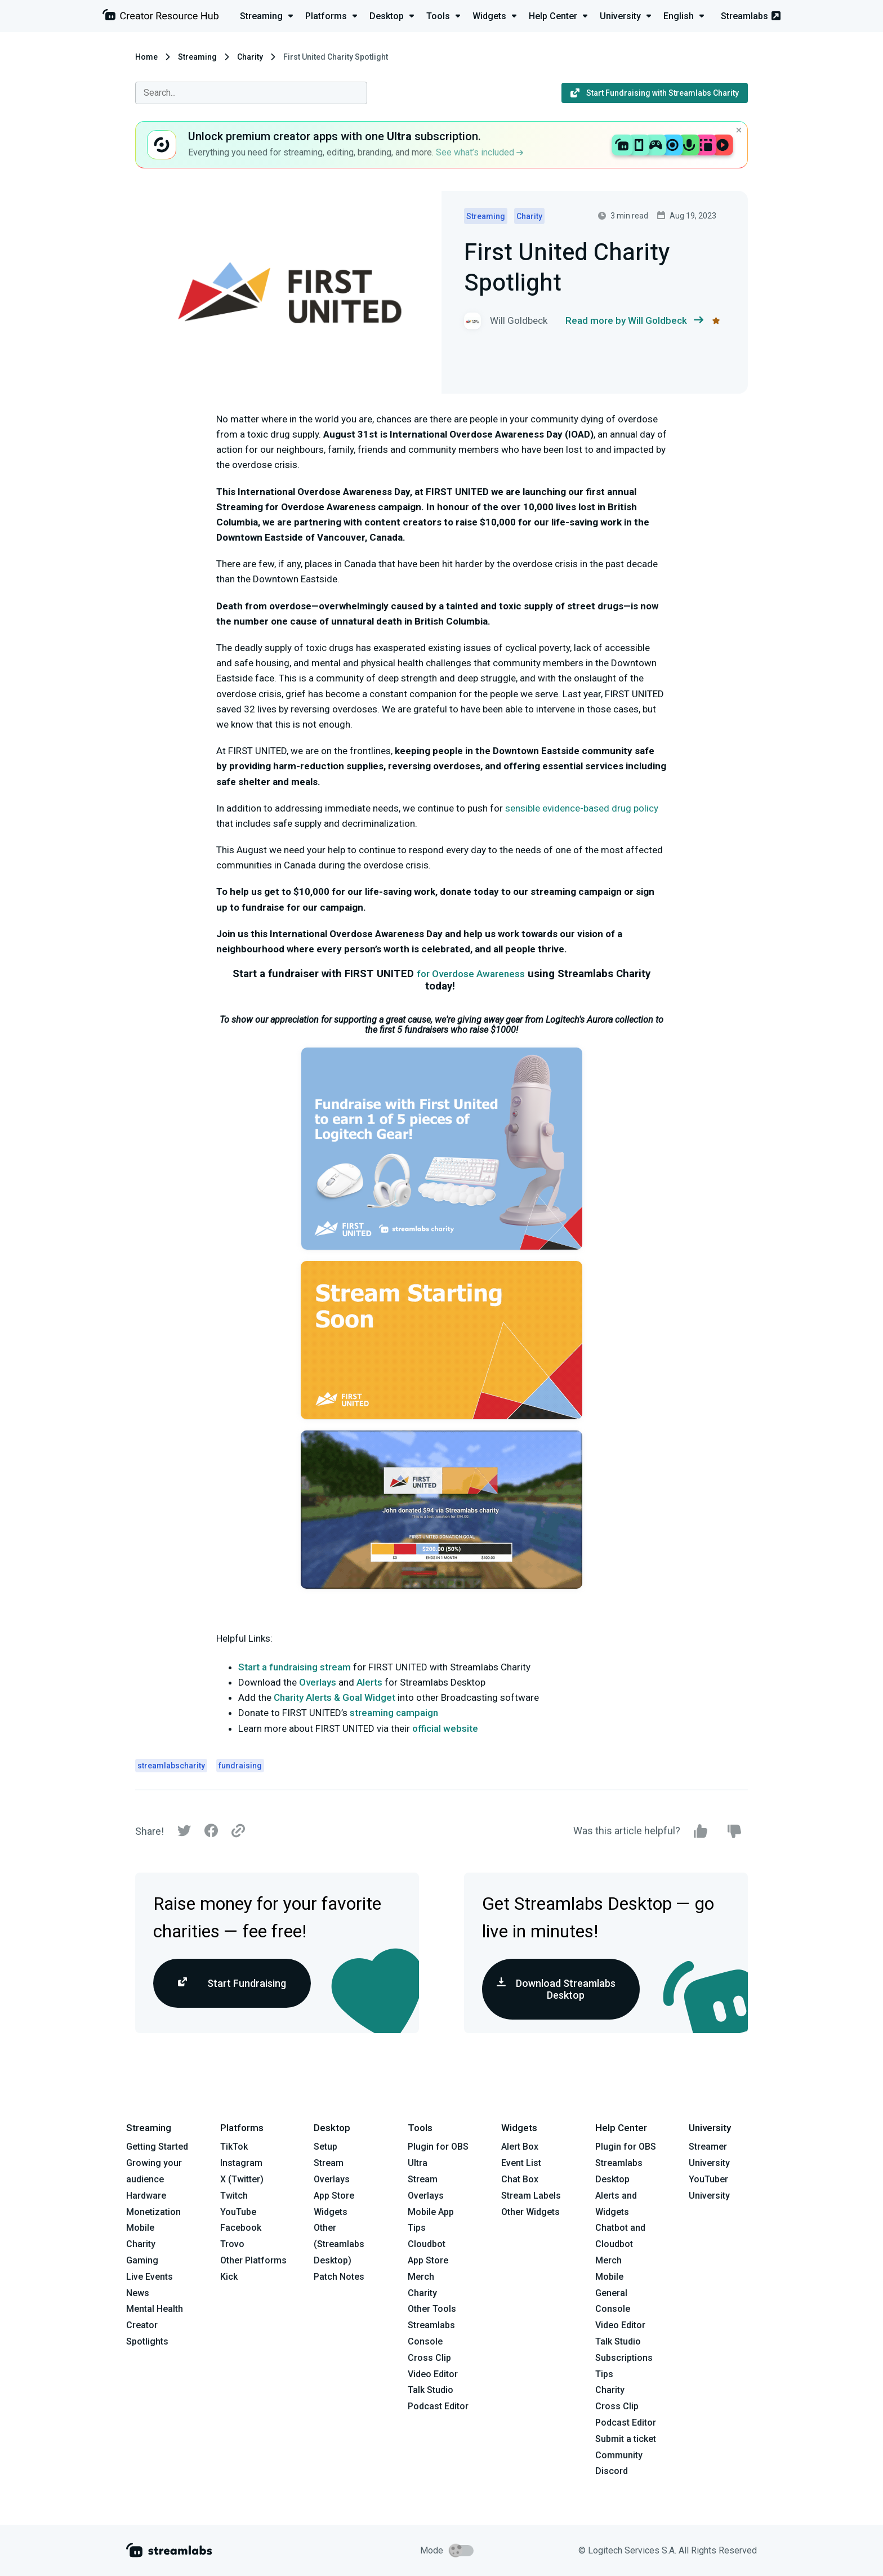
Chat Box (519, 2179)
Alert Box (519, 2146)
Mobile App (431, 2212)
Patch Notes (339, 2276)
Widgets (330, 2212)
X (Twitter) (242, 2179)
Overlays (317, 1682)
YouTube (238, 2212)
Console (612, 2308)
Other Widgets (530, 2212)
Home (146, 56)
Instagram (241, 2163)
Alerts (369, 1682)
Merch (421, 2276)
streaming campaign (394, 1712)
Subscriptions (624, 2357)
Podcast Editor (438, 2406)
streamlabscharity (171, 1765)
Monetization (153, 2212)
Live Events (149, 2276)
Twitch (234, 2195)
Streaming (197, 56)
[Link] (238, 1831)
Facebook (240, 2227)
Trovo (232, 2244)
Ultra (417, 2163)
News (137, 2293)
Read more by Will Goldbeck (634, 321)
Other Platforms (253, 2260)
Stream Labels (531, 2195)
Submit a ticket (625, 2439)
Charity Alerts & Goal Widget (334, 1697)
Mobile (140, 2227)
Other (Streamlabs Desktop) (339, 2244)
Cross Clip (429, 2357)
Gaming (142, 2260)
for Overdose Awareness (471, 973)
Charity (250, 56)
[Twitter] (184, 1833)
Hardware (146, 2195)
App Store (334, 2195)
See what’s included (479, 152)
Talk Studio (430, 2390)
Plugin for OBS (438, 2146)
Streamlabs (751, 16)
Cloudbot (426, 2244)
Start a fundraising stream (294, 1667)
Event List (521, 2163)
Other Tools (432, 2308)
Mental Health (154, 2308)
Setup (325, 2146)
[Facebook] (211, 1833)
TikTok (234, 2146)
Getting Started (157, 2146)
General (611, 2293)
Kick (229, 2276)
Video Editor (433, 2374)
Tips (417, 2227)
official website (445, 1728)
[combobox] (251, 93)
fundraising (240, 1765)
